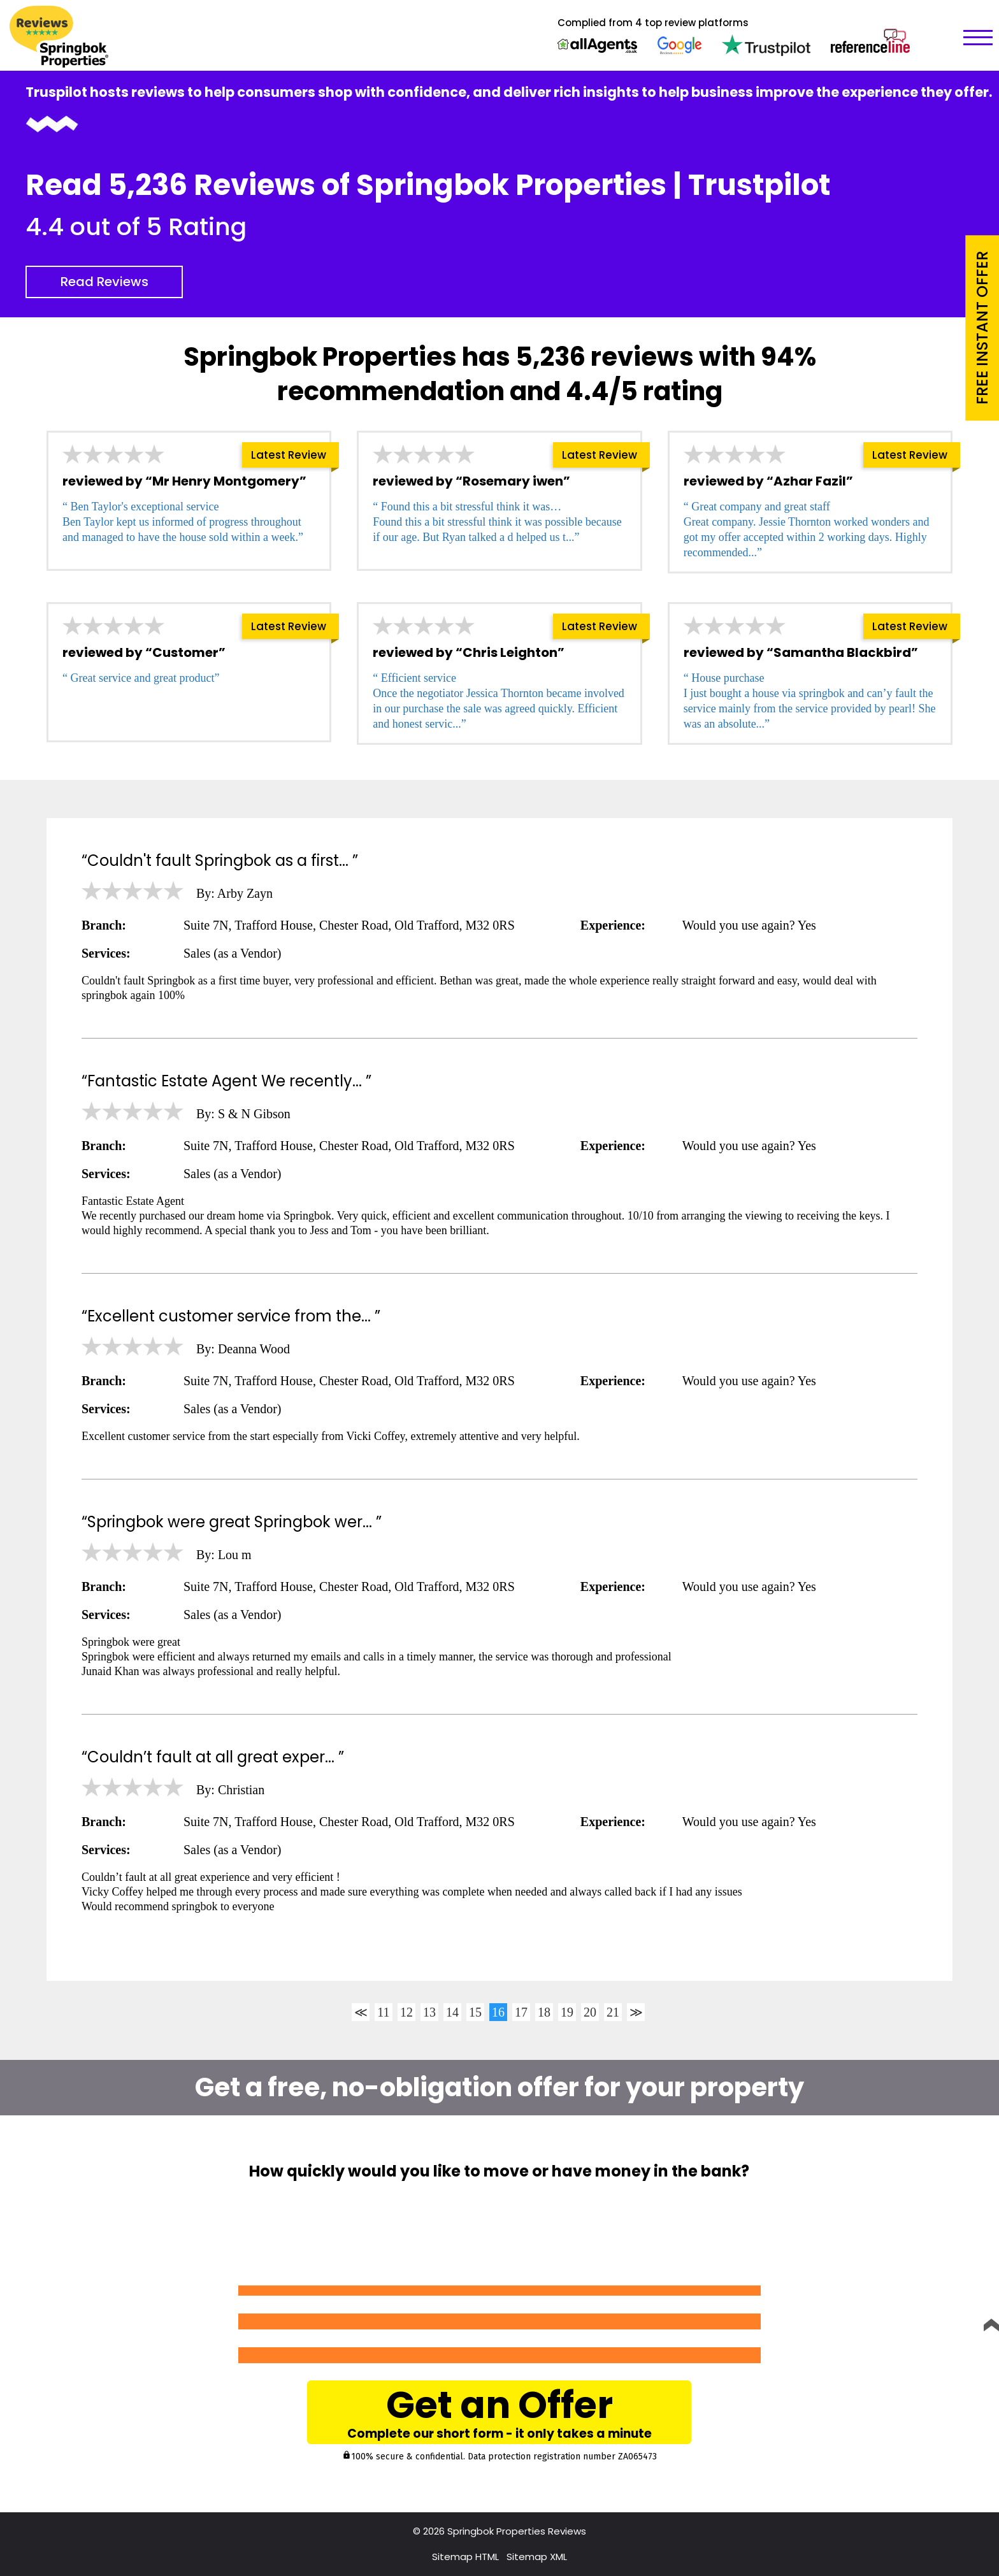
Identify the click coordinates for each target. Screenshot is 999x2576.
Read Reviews (104, 282)
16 (498, 2012)
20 (590, 2012)
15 (475, 2012)
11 (383, 2012)
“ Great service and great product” (140, 678)
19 (567, 2012)
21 (613, 2012)
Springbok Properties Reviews (516, 2531)
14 (452, 2012)
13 (429, 2012)
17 (521, 2012)
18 (544, 2012)
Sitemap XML (537, 2556)
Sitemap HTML (465, 2556)
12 (406, 2012)
